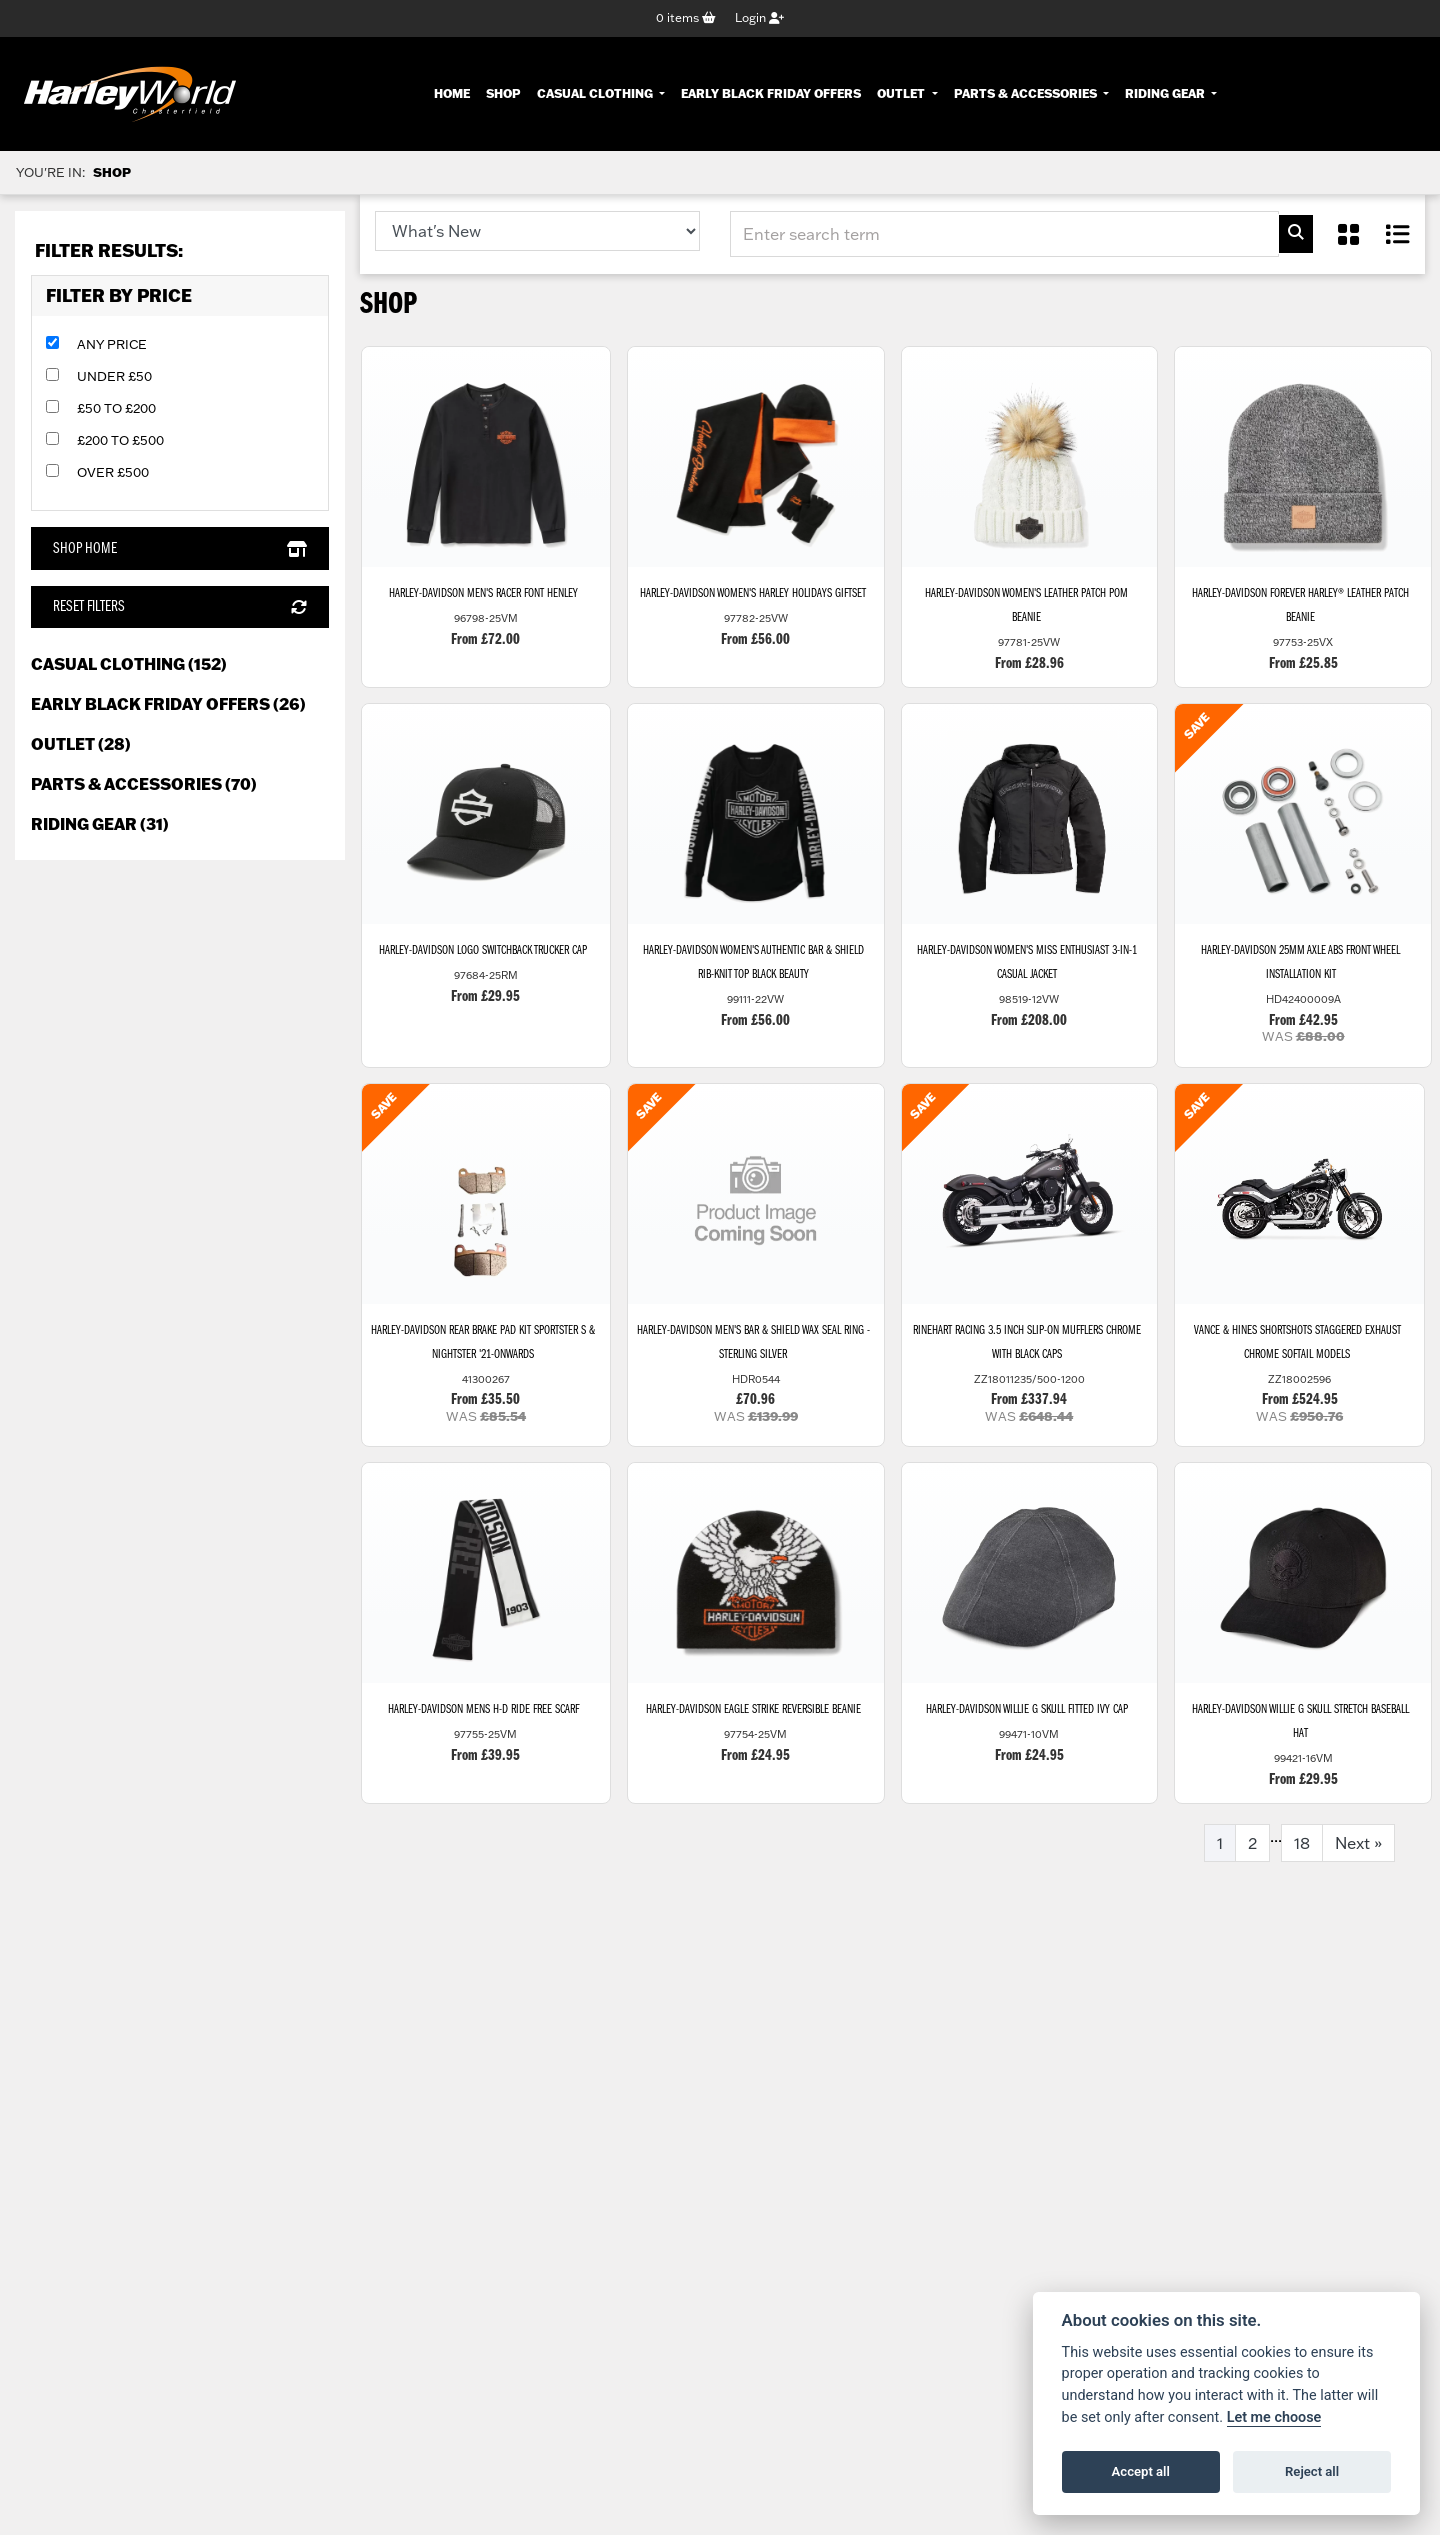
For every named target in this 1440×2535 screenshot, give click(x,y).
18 (1302, 1858)
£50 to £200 (116, 410)
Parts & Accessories (1027, 93)
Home (452, 93)
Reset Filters (179, 608)
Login (759, 18)
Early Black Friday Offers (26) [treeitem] (168, 704)
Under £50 (114, 378)
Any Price (112, 346)
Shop (503, 93)
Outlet (902, 93)
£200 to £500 (120, 442)
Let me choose (1274, 2417)
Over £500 (113, 474)
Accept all (1141, 2471)
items (686, 18)
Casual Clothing (596, 93)
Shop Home (179, 550)
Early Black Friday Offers (771, 93)
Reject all (1312, 2471)
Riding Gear (1166, 93)
